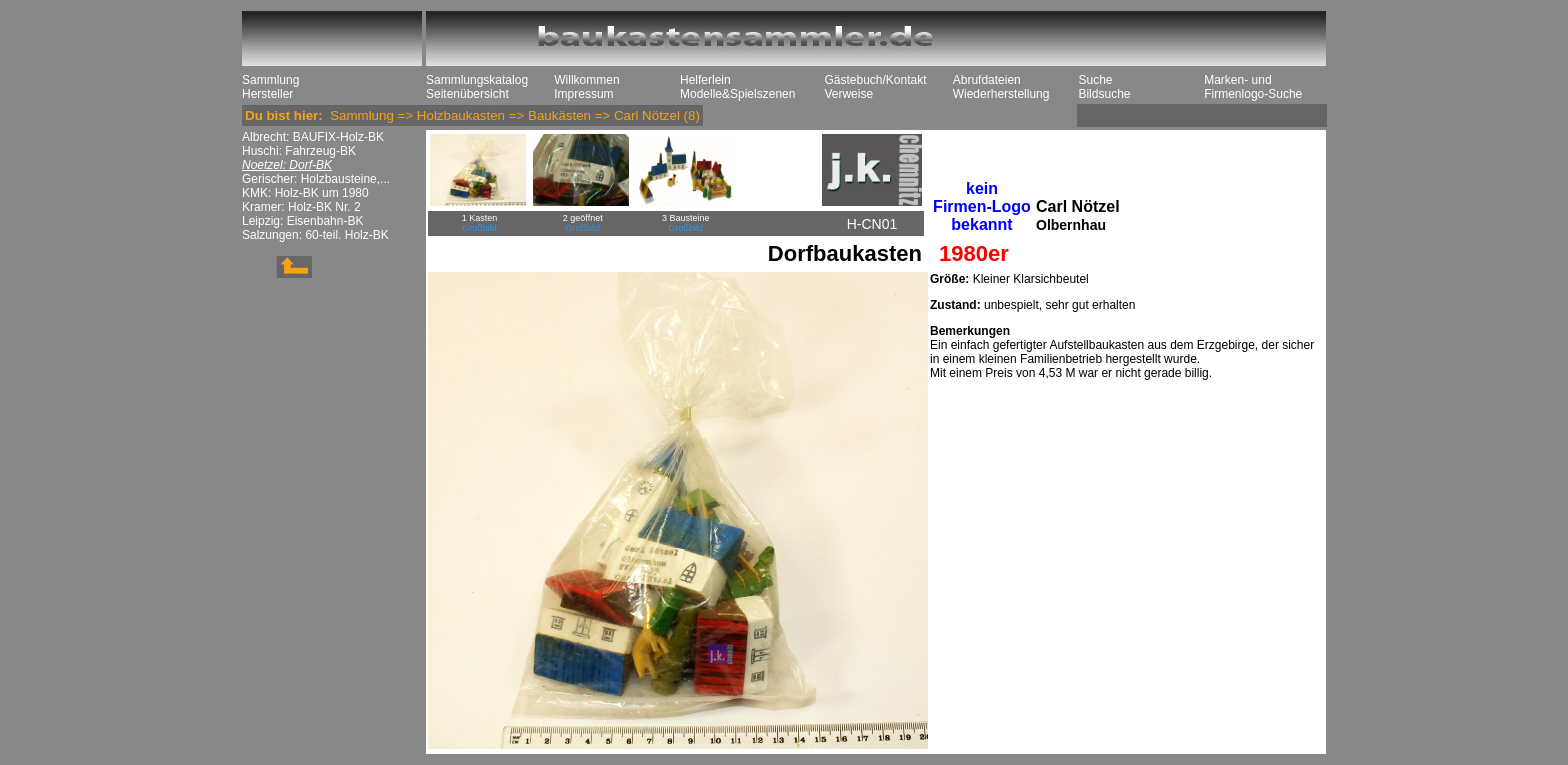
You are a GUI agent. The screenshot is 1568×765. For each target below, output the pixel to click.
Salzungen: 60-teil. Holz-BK (315, 235)
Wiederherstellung (1001, 94)
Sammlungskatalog (477, 80)
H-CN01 (872, 224)
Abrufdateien (987, 80)
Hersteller (267, 94)
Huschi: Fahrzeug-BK (299, 151)
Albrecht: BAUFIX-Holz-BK (313, 137)
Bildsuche (1104, 94)
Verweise (848, 94)
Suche (1095, 80)
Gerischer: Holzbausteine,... (316, 179)
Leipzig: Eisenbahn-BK (302, 221)
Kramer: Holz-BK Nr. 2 (301, 207)
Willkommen (586, 80)
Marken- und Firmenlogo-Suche (1253, 87)
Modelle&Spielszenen (737, 94)
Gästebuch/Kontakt (875, 80)
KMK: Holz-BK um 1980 (305, 193)
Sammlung (270, 80)
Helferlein (705, 80)
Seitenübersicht (467, 94)
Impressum (583, 94)
